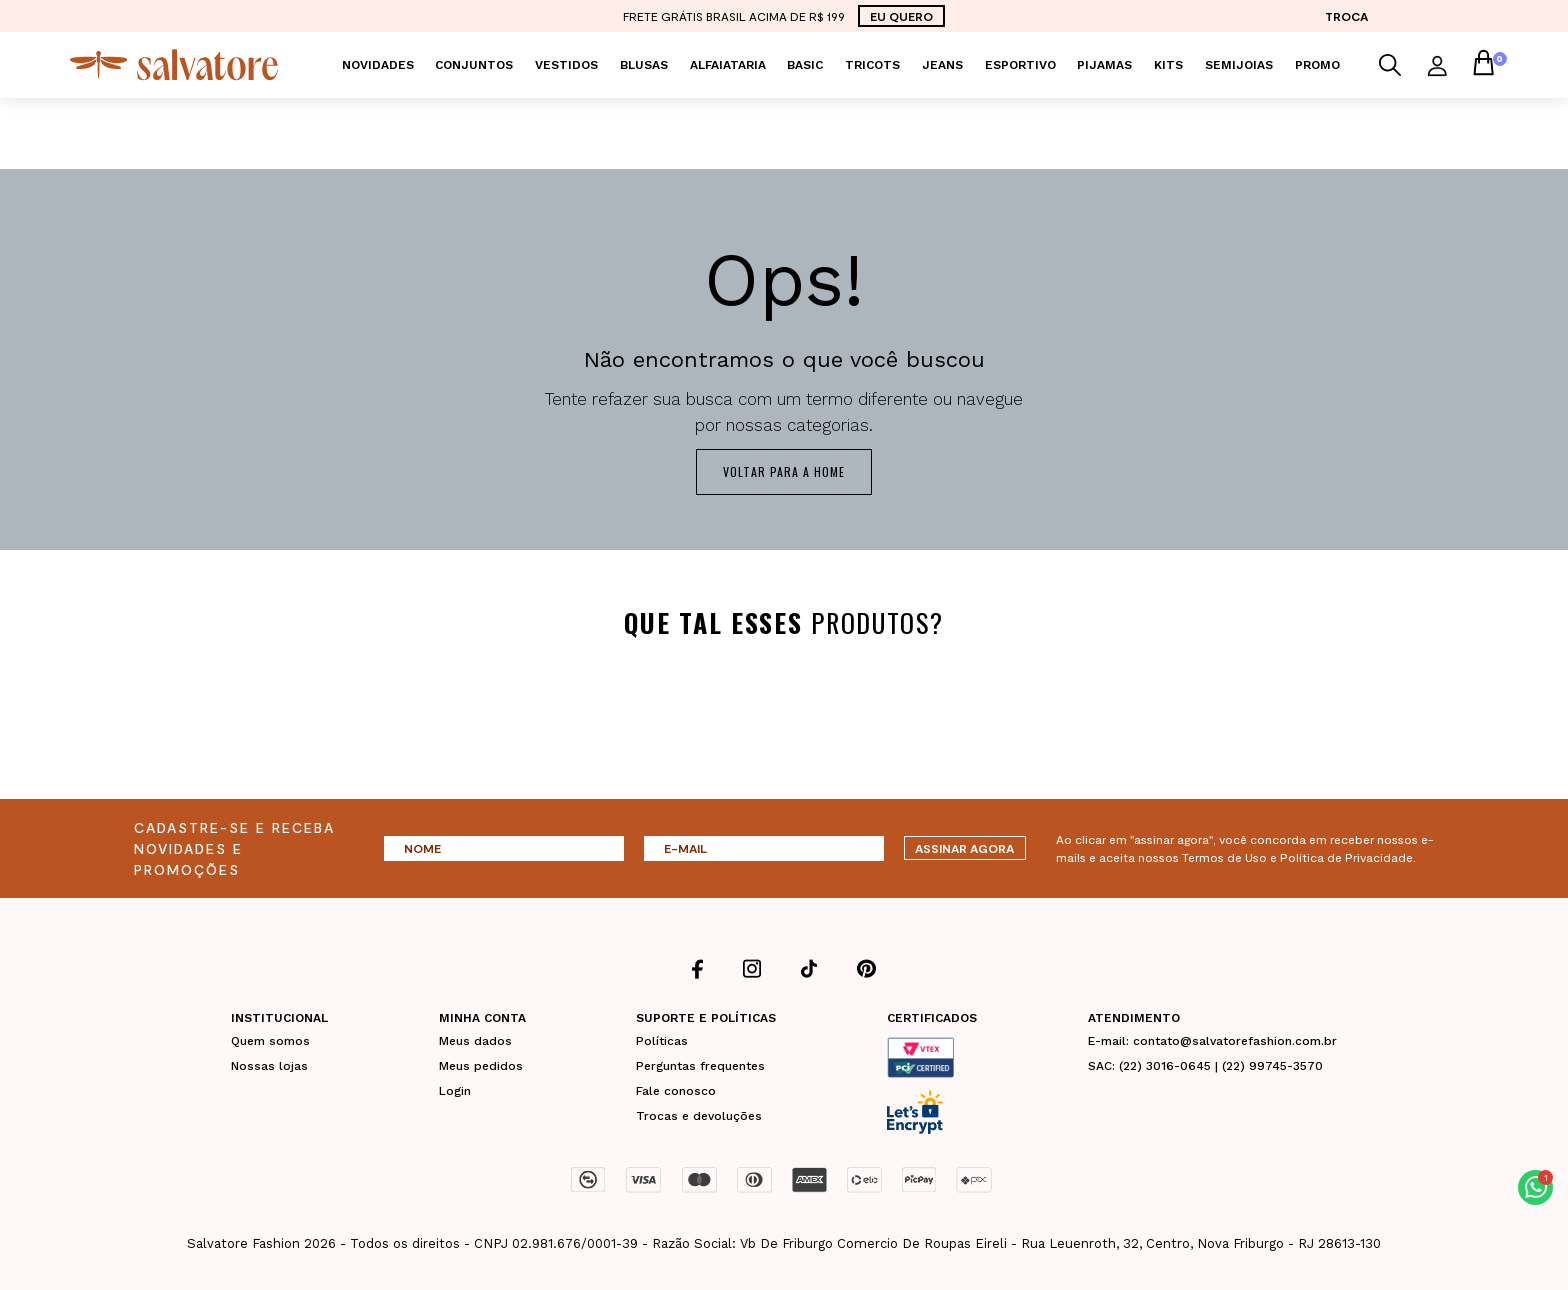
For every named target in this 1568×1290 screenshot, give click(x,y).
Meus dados (475, 1040)
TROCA (1346, 16)
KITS (1168, 65)
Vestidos (566, 65)
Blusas (644, 65)
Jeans (942, 65)
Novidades (378, 65)
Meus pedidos (481, 1065)
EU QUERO (901, 16)
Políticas (662, 1040)
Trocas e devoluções (699, 1115)
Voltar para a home (784, 471)
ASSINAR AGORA (964, 848)
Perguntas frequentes (700, 1065)
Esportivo (1020, 65)
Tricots (872, 65)
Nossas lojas (269, 1065)
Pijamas (1104, 65)
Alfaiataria (728, 65)
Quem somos (270, 1040)
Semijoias (1239, 65)
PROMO (1317, 65)
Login (455, 1090)
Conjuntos (474, 65)
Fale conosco (676, 1090)
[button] (1535, 1187)
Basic (805, 65)
